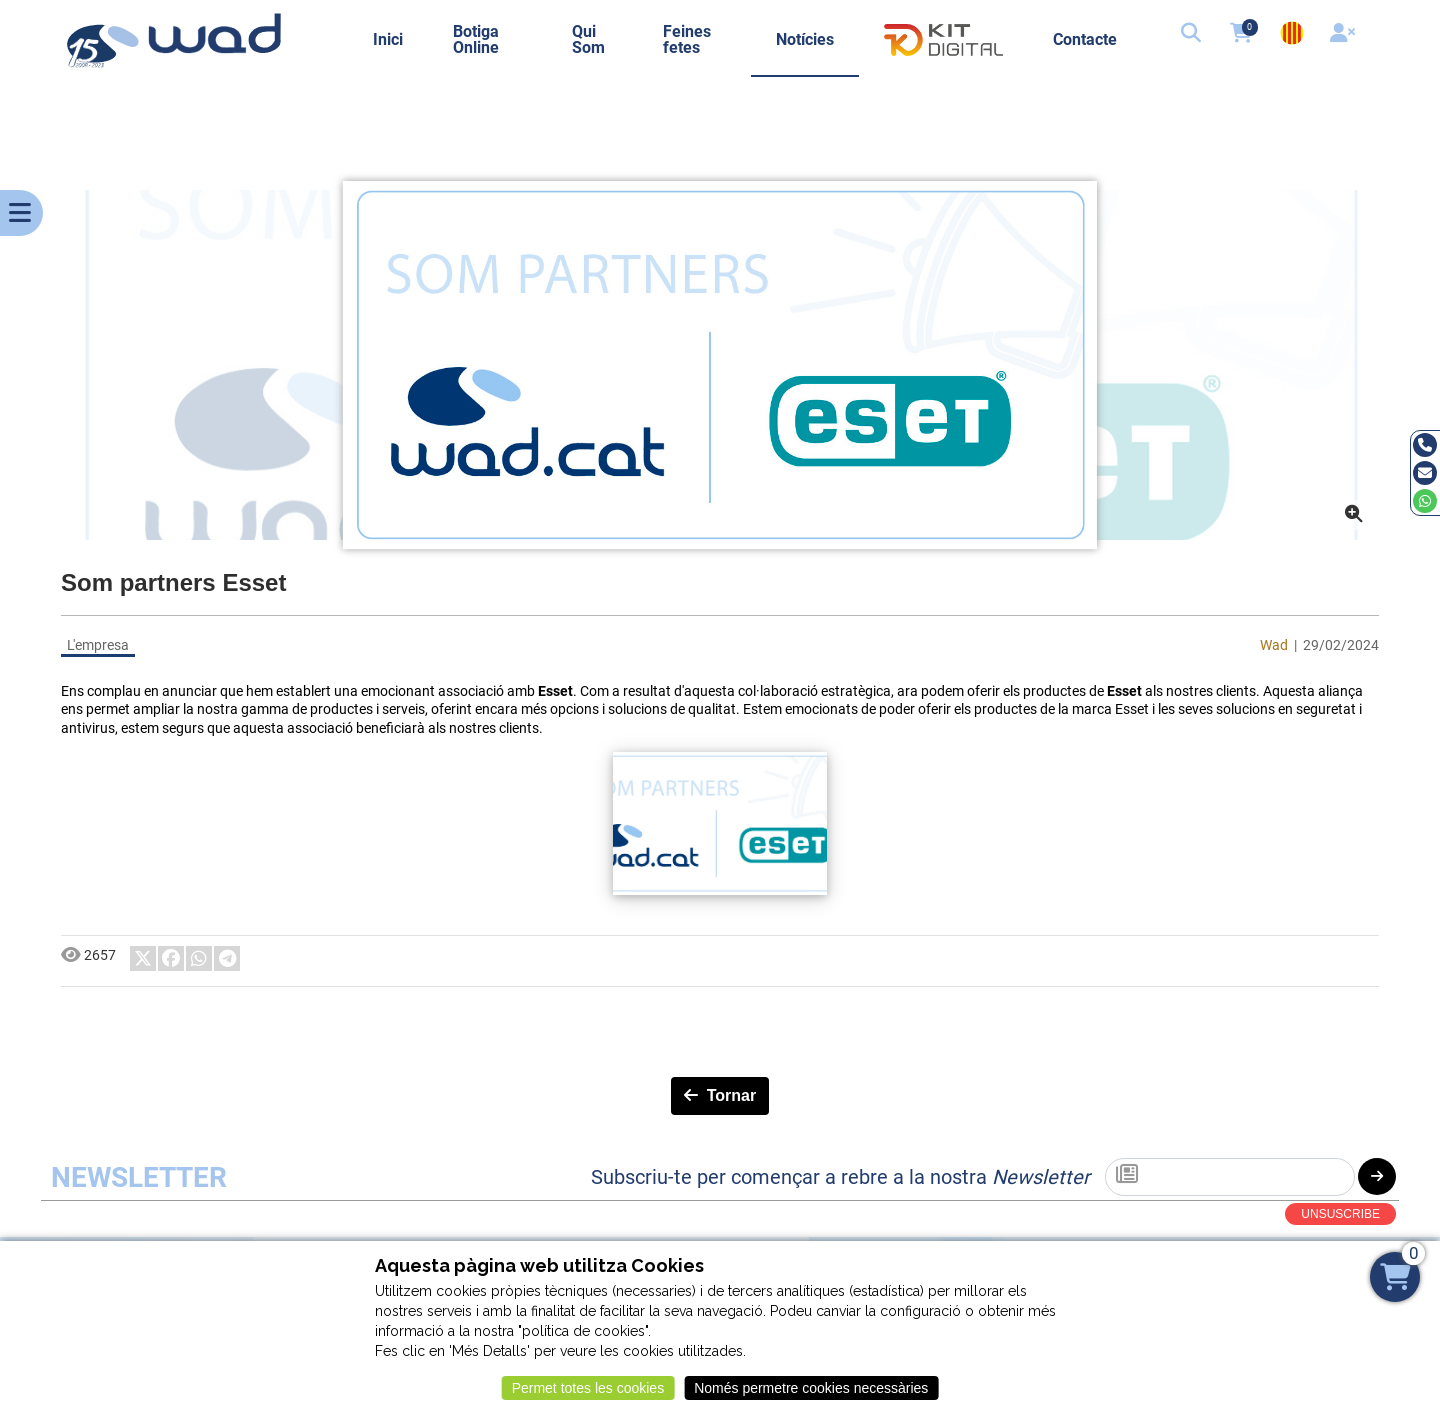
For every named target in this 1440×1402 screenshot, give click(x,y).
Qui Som (588, 39)
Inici (388, 39)
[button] (1193, 35)
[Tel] (1425, 445)
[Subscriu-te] (1230, 1177)
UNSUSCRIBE (1340, 1214)
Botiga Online (476, 39)
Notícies (805, 39)
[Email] (1425, 473)
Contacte (1085, 39)
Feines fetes (687, 39)
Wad (1274, 645)
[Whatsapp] (1425, 501)
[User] (1345, 35)
